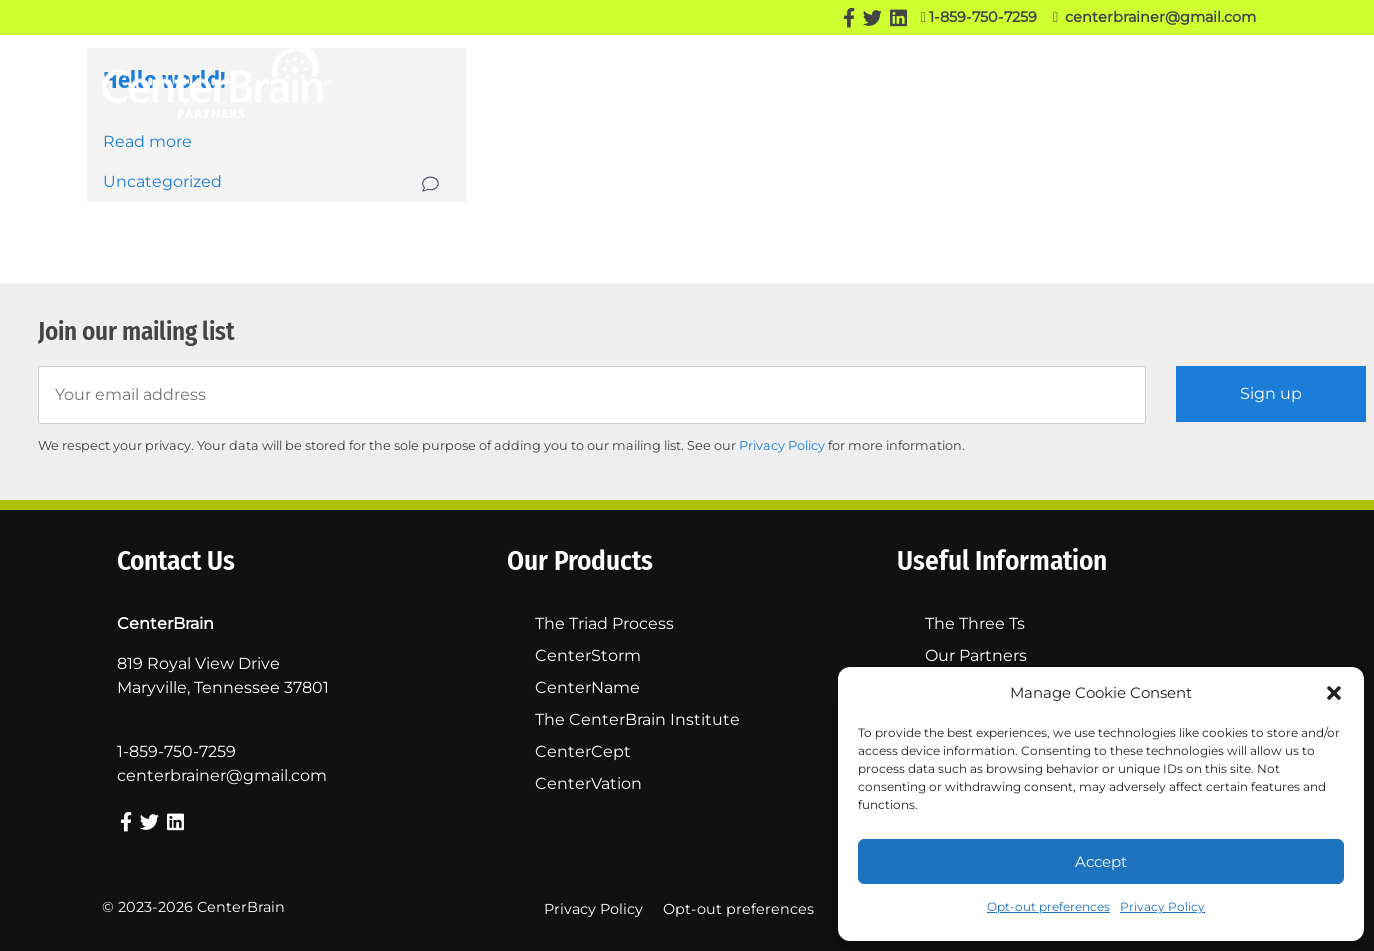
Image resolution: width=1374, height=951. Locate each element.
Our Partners (855, 79)
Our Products (711, 80)
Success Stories (1105, 79)
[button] (1334, 693)
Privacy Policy (1162, 906)
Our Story (596, 79)
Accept (1101, 861)
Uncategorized (162, 181)
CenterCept (583, 751)
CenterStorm (588, 655)
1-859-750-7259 (978, 17)
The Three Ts (975, 79)
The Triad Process (604, 623)
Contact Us (1230, 79)
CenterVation (588, 783)
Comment (432, 184)
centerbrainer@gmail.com (1154, 17)
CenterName (587, 687)
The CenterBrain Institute (637, 719)
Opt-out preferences (1048, 906)
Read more (147, 141)
